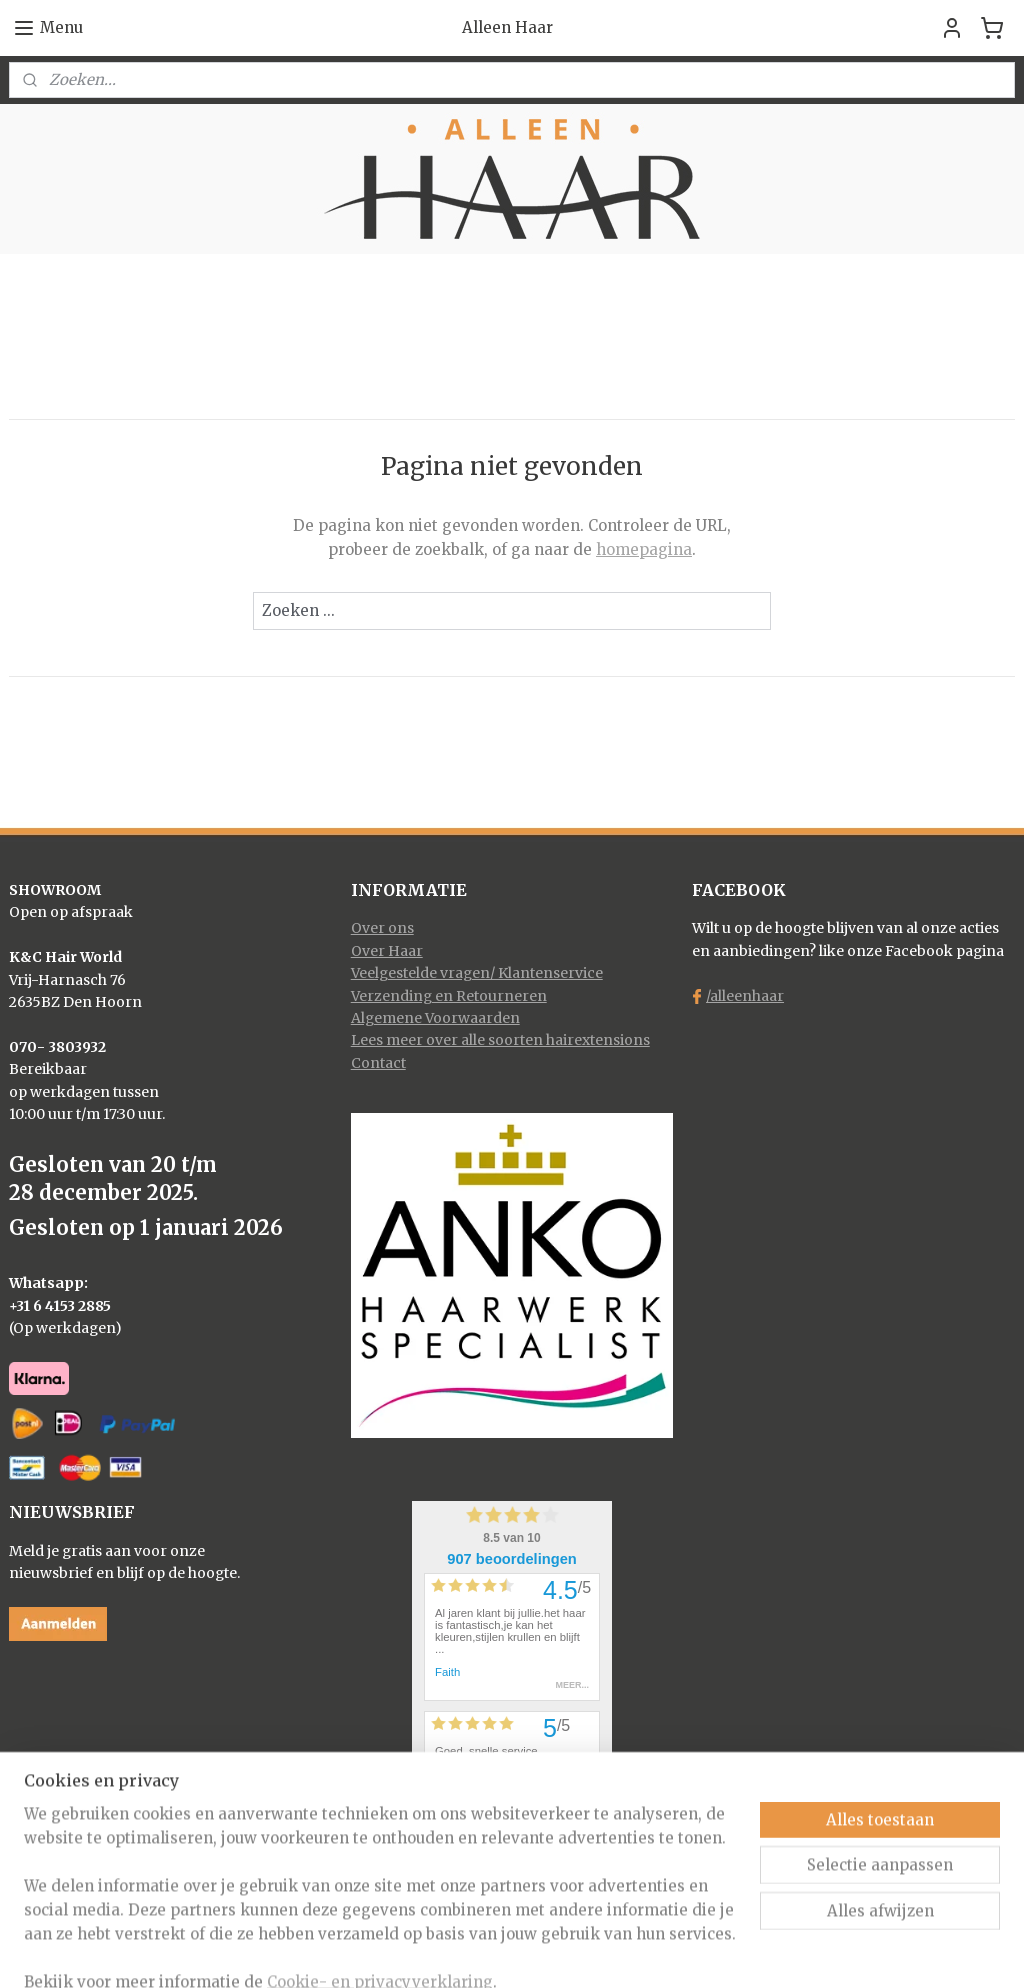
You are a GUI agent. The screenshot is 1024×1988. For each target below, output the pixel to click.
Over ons (382, 928)
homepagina (644, 549)
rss (476, 1951)
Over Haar (387, 951)
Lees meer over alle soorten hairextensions (500, 1040)
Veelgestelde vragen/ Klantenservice (477, 973)
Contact (378, 1063)
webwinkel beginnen (553, 1951)
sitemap (434, 1951)
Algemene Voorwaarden (435, 1018)
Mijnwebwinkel (732, 1951)
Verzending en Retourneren (449, 996)
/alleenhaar (745, 996)
